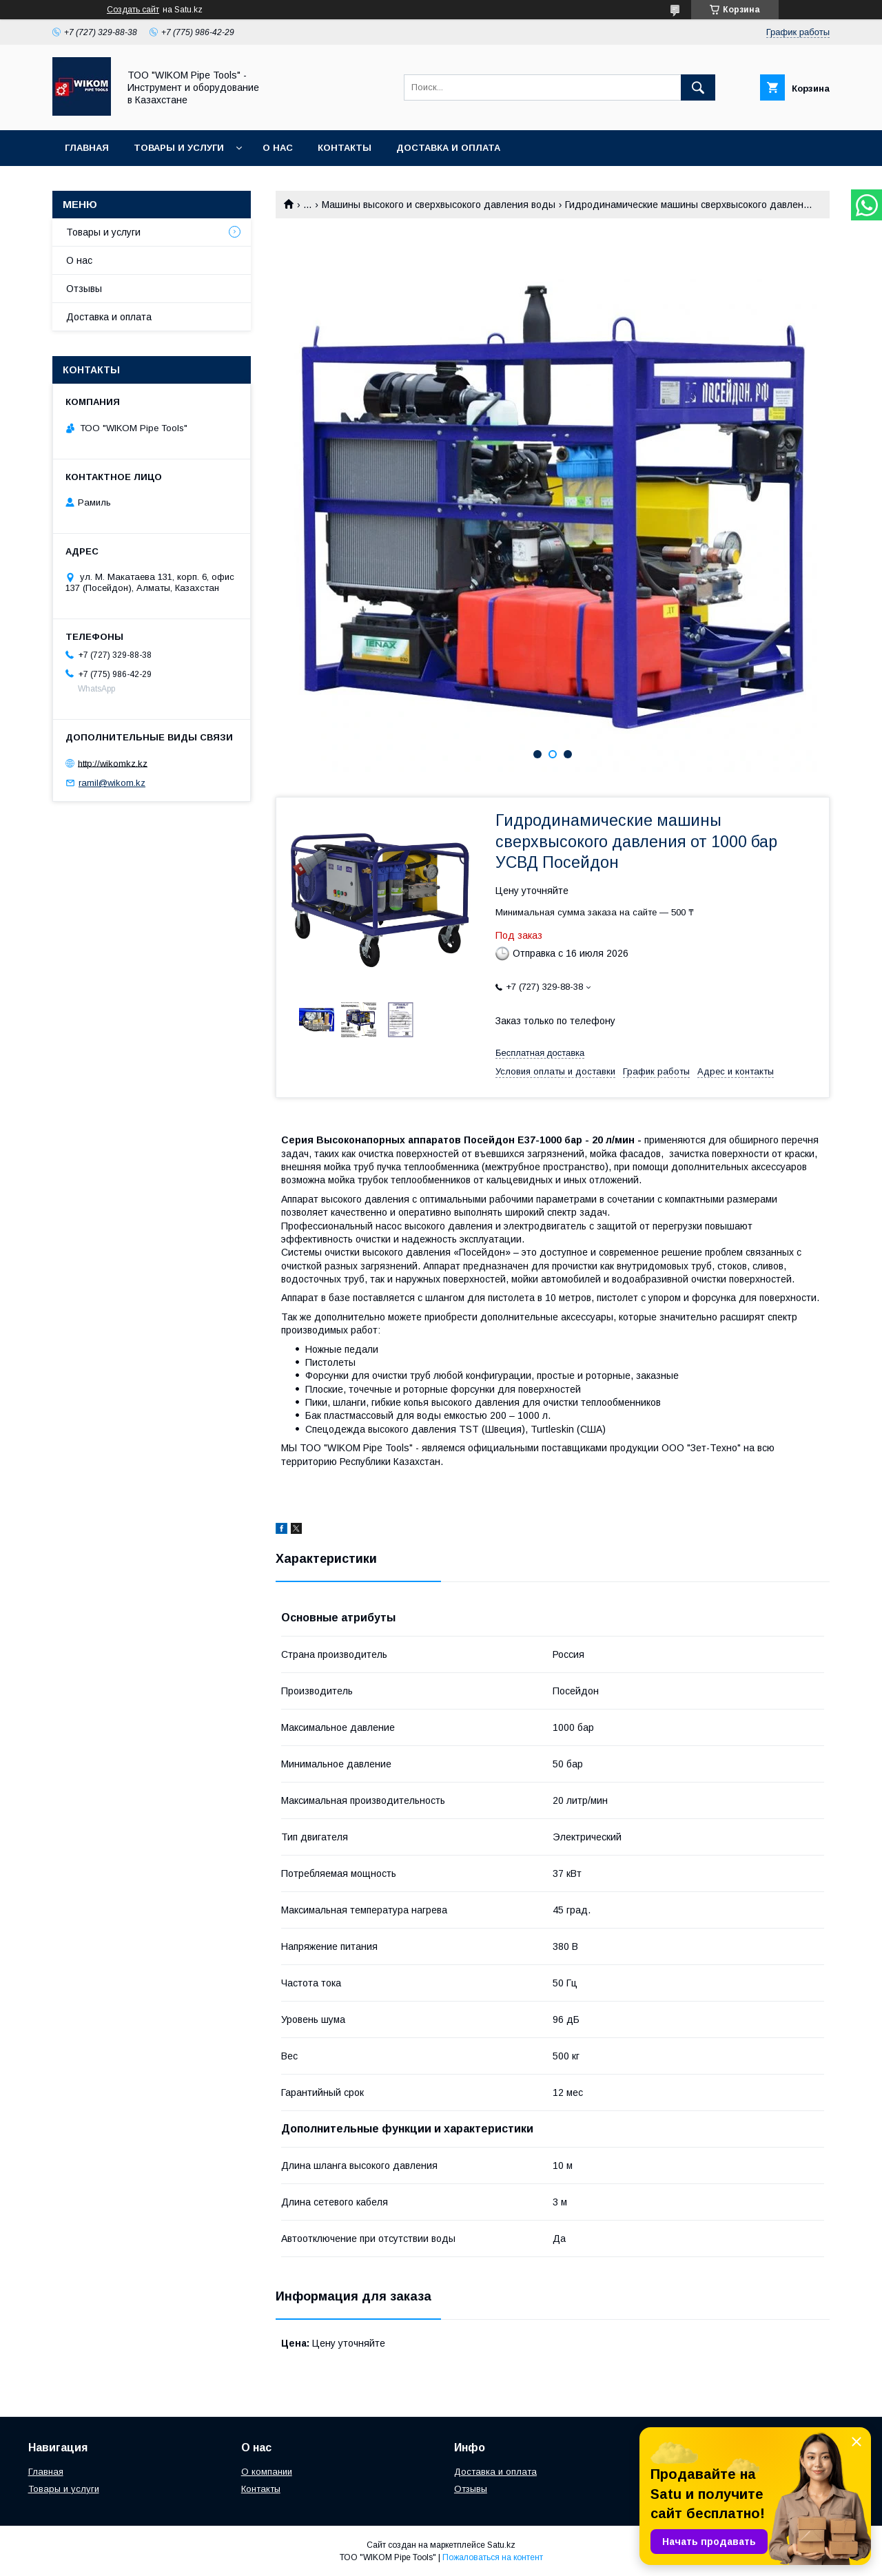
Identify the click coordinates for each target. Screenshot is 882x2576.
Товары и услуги (179, 148)
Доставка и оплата (448, 148)
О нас (278, 148)
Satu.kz (501, 2545)
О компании (266, 2471)
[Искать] (698, 87)
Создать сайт (133, 9)
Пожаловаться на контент (492, 2557)
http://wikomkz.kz (112, 763)
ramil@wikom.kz (112, 783)
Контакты (344, 148)
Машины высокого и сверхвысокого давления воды (438, 204)
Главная (87, 148)
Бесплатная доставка (539, 1053)
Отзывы (84, 288)
